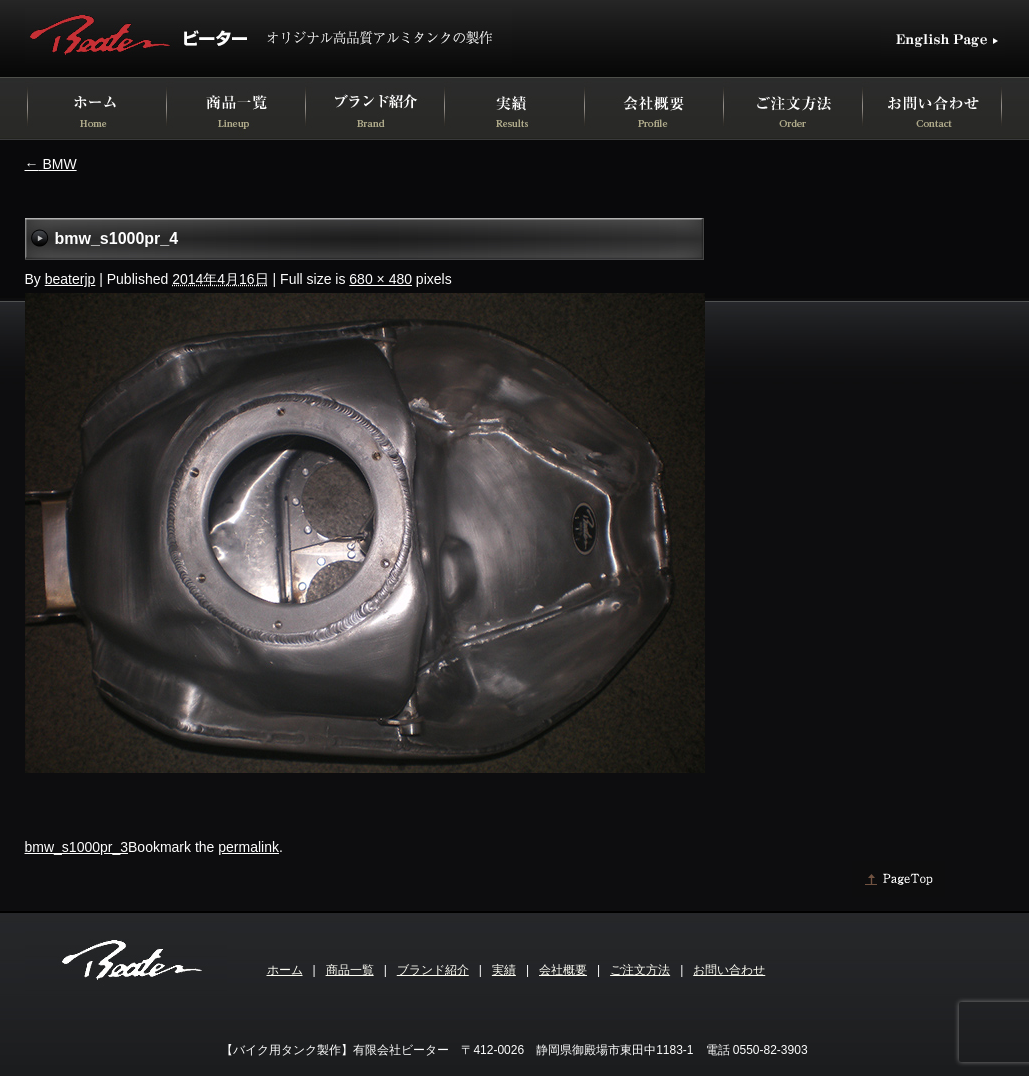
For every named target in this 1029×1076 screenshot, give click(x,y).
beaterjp (70, 279)
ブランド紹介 (433, 970)
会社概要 (563, 970)
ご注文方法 (640, 970)
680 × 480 (380, 279)
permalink (248, 847)
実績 (504, 970)
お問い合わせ (729, 970)
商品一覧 (350, 970)
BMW (51, 164)
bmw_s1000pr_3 (77, 847)
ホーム (285, 970)
